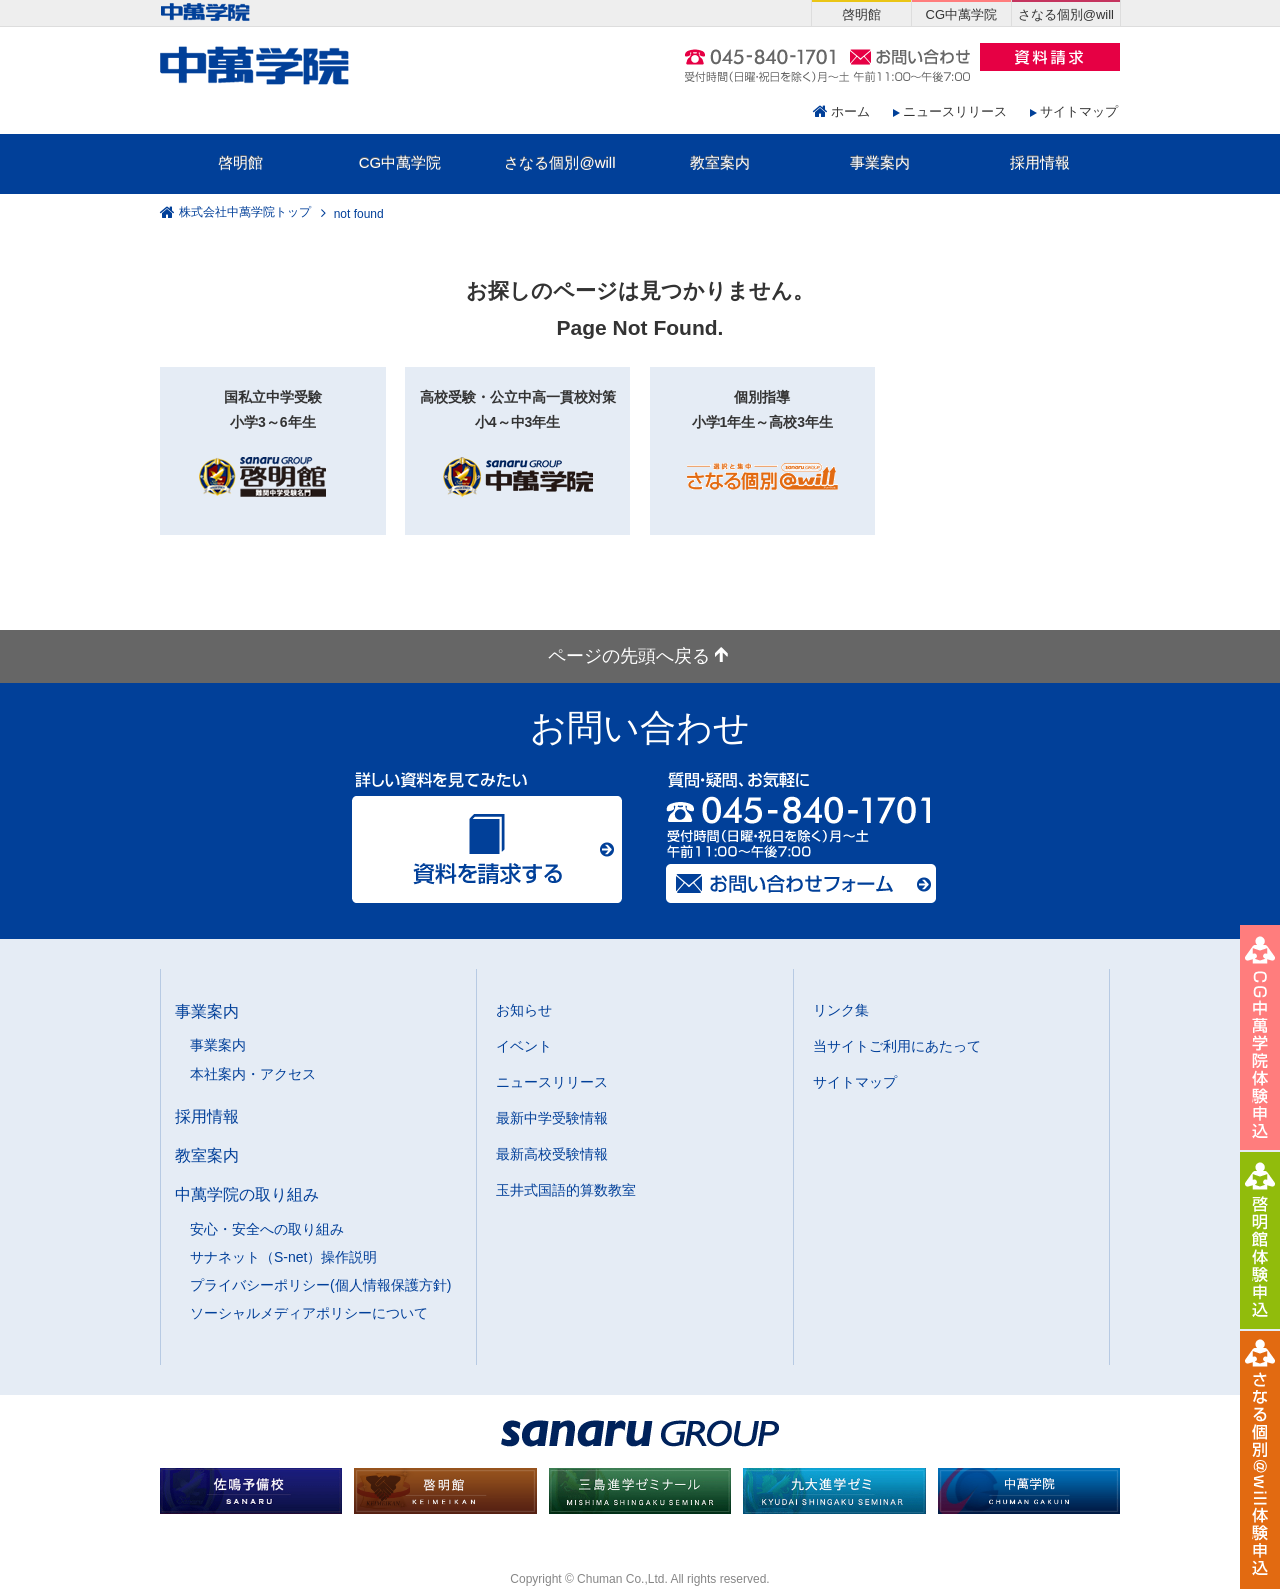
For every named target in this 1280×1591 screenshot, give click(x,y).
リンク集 (841, 1010)
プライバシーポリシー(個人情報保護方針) (320, 1285)
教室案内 (720, 162)
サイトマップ (1079, 111)
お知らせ (524, 1010)
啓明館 (240, 162)
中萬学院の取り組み (247, 1194)
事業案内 (880, 162)
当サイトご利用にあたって (897, 1046)
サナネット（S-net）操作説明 (283, 1257)
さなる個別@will (559, 162)
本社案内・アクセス (253, 1074)
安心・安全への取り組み (267, 1229)
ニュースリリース (955, 111)
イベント (524, 1046)
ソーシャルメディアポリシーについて (309, 1313)
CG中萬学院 (400, 162)
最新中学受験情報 (552, 1118)
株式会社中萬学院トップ (245, 213)
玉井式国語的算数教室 (566, 1190)
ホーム (850, 111)
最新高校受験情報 (552, 1154)
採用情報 (1040, 162)
